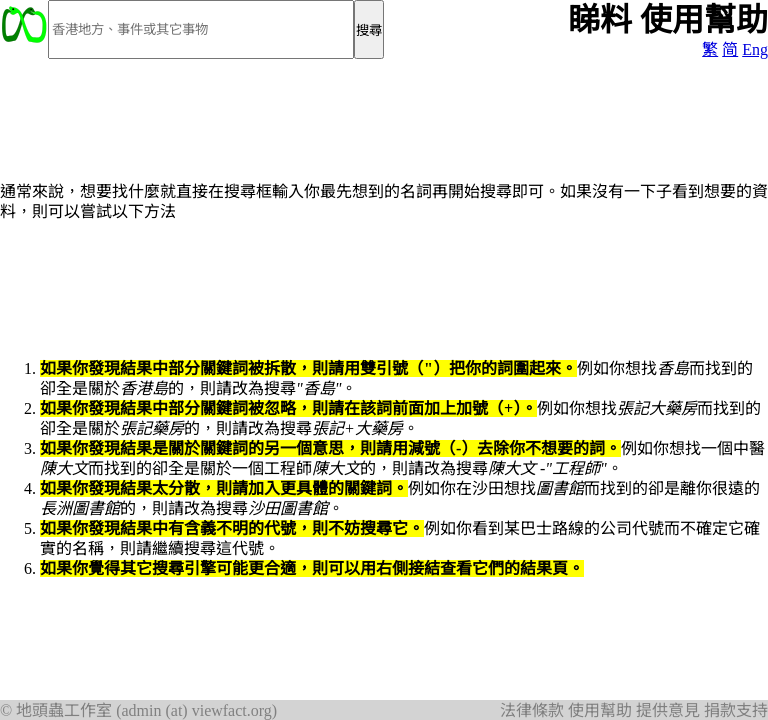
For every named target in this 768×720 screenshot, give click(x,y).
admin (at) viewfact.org (196, 710)
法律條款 (532, 710)
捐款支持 (736, 710)
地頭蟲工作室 (64, 710)
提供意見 (668, 710)
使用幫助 (600, 710)
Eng (755, 49)
